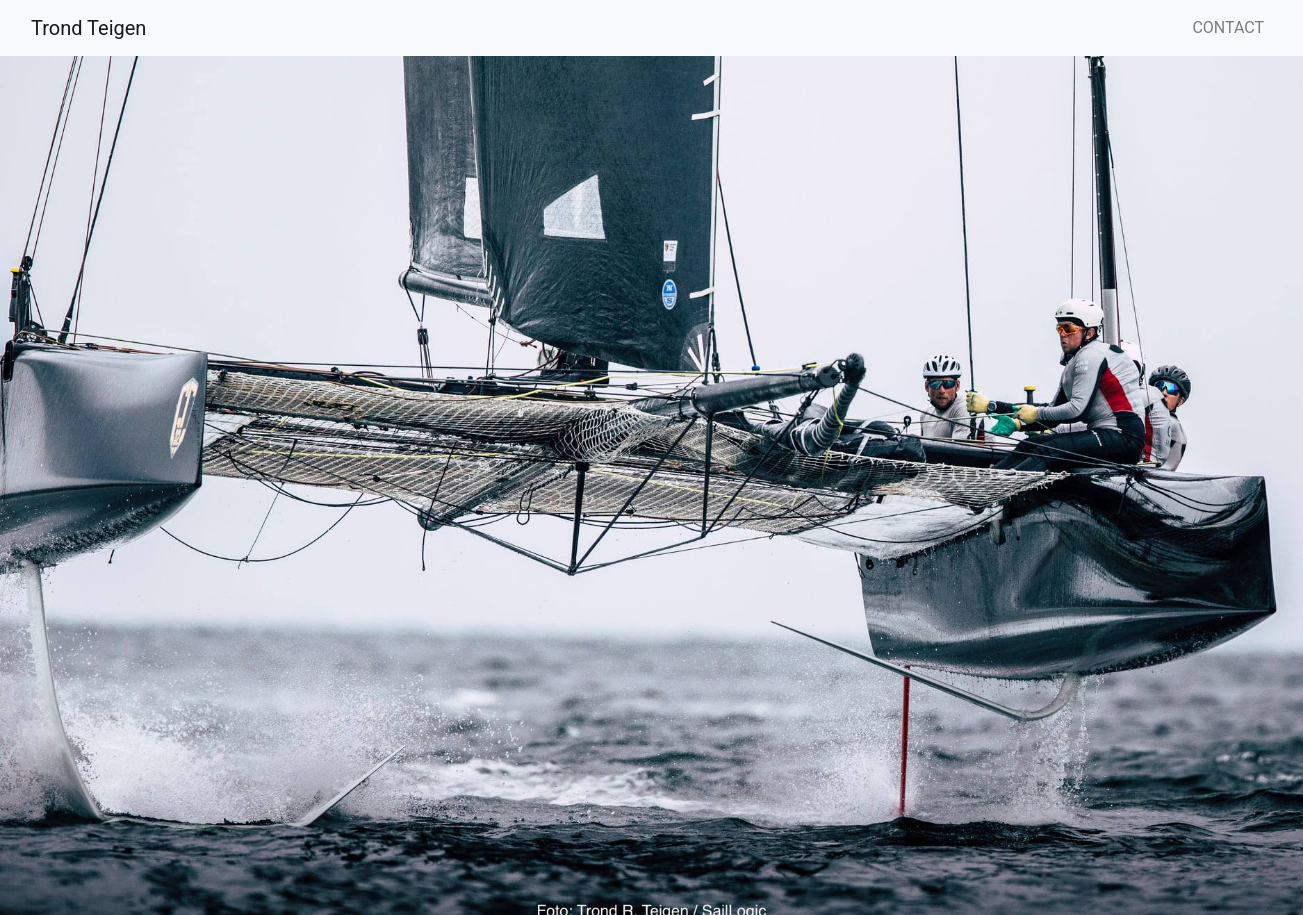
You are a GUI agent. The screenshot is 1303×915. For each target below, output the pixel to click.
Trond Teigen (88, 28)
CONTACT (1228, 27)
